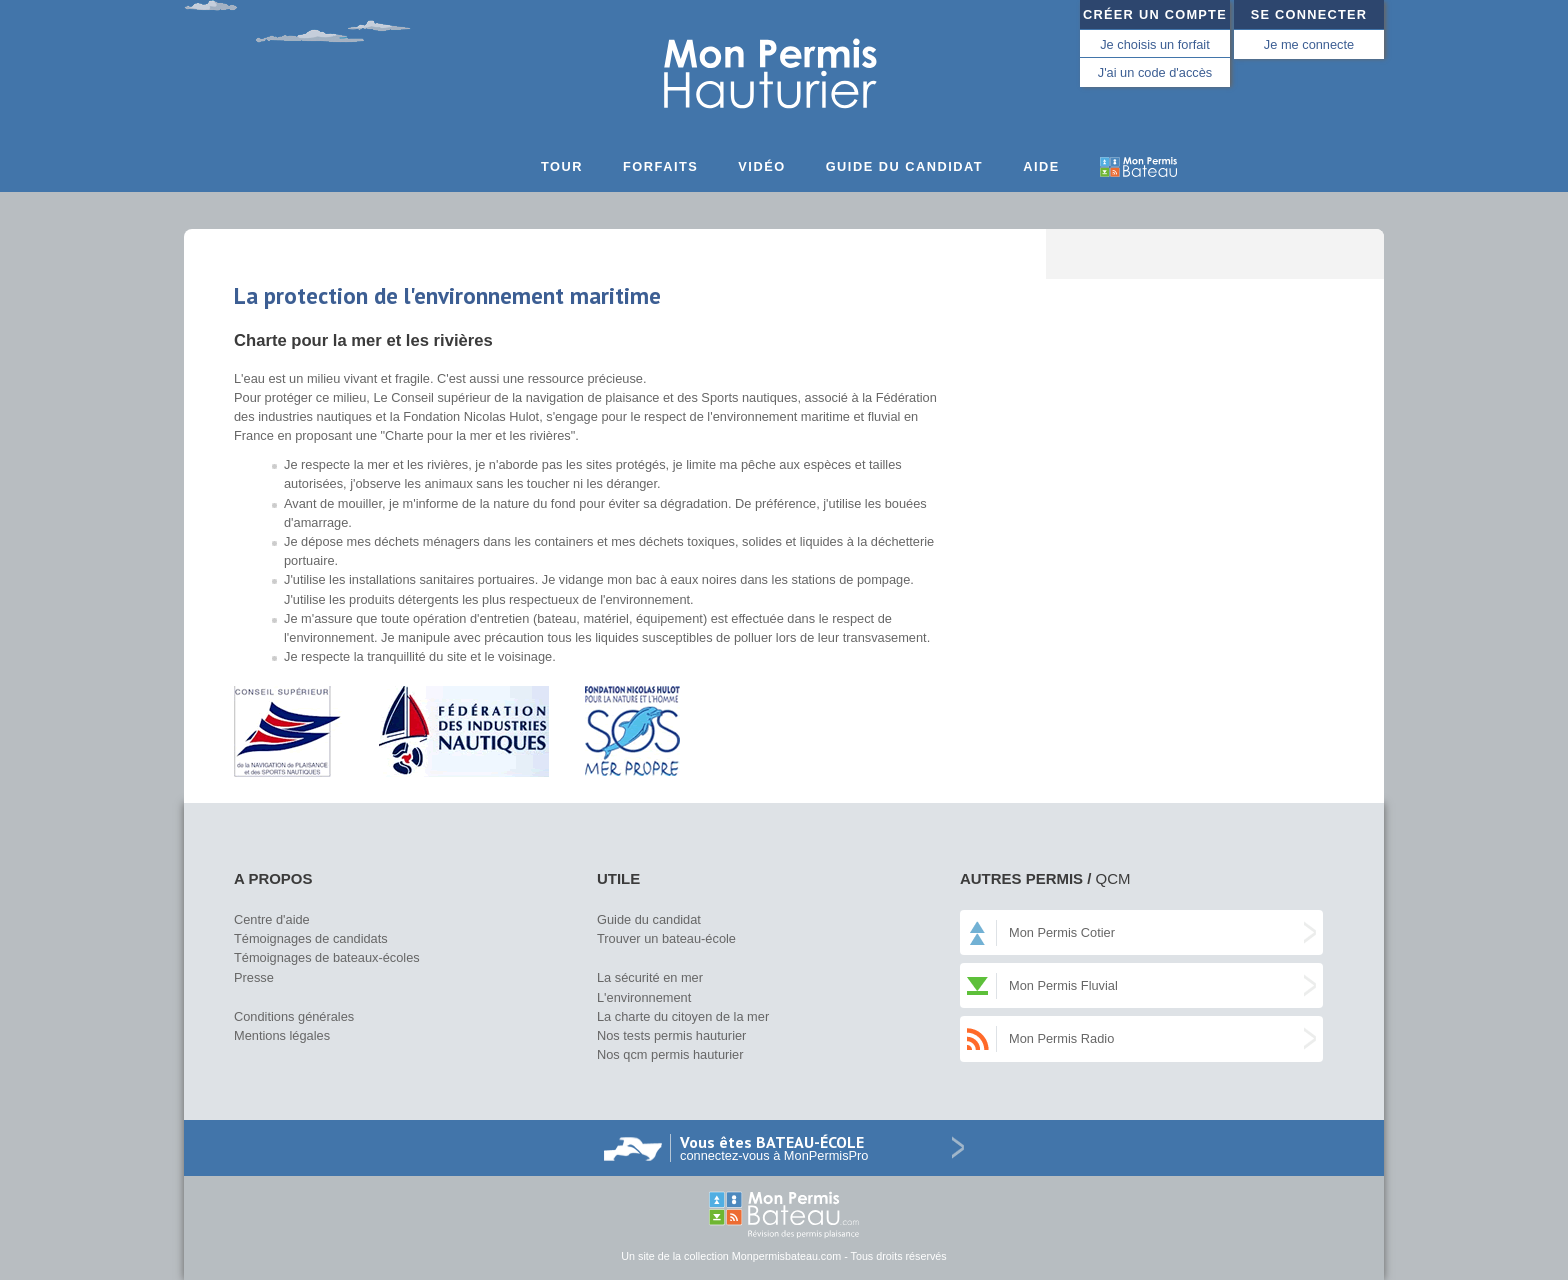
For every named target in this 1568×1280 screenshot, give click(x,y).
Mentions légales (282, 1035)
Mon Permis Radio (1061, 1038)
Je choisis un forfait (1155, 44)
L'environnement (644, 997)
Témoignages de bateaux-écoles (327, 957)
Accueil (505, 173)
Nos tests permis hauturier (671, 1035)
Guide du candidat (905, 166)
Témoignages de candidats (311, 938)
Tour (562, 166)
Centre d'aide (272, 919)
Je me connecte (1309, 44)
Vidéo (761, 166)
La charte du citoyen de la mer (683, 1016)
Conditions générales (294, 1016)
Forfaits (660, 166)
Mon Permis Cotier (1062, 932)
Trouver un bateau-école (666, 938)
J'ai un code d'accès (1155, 72)
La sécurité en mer (650, 977)
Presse (254, 977)
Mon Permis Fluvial (1063, 985)
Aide (1041, 166)
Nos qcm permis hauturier (670, 1054)
